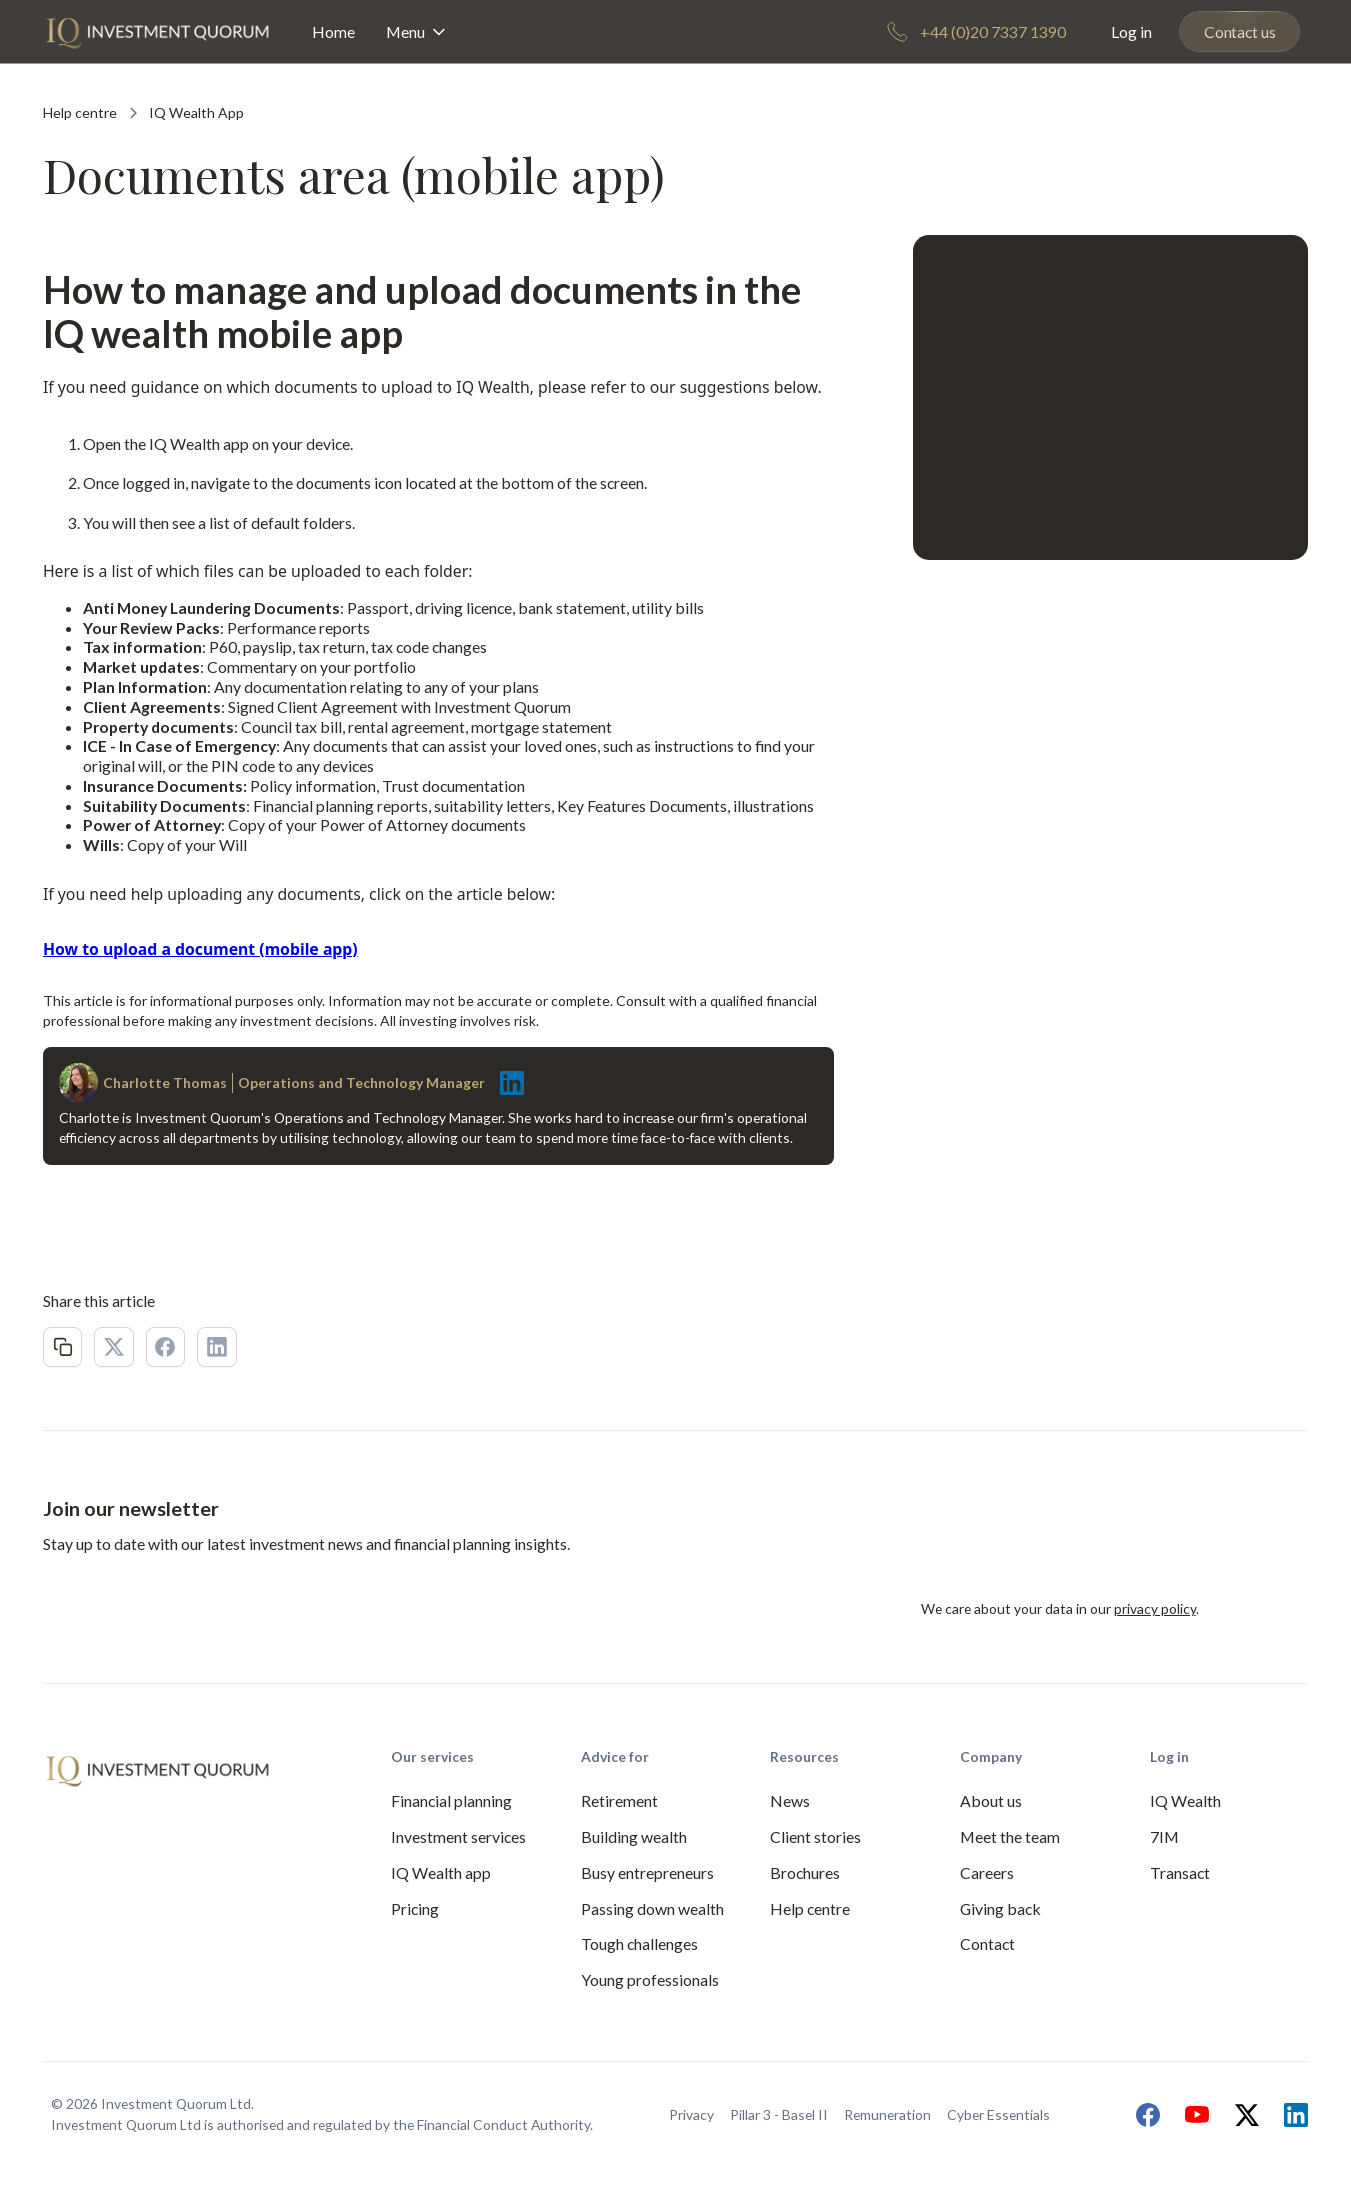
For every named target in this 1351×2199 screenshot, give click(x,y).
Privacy (691, 2114)
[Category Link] (196, 113)
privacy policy (1155, 1608)
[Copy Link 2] (63, 1347)
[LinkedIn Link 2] (217, 1347)
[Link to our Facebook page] (1143, 2115)
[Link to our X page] (1242, 2115)
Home (333, 31)
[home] (157, 31)
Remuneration (887, 2114)
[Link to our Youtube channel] (1192, 2115)
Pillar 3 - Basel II (779, 2114)
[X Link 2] (114, 1347)
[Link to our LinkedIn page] (1291, 2115)
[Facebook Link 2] (166, 1347)
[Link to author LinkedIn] (507, 1083)
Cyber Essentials (998, 2114)
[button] (418, 31)
